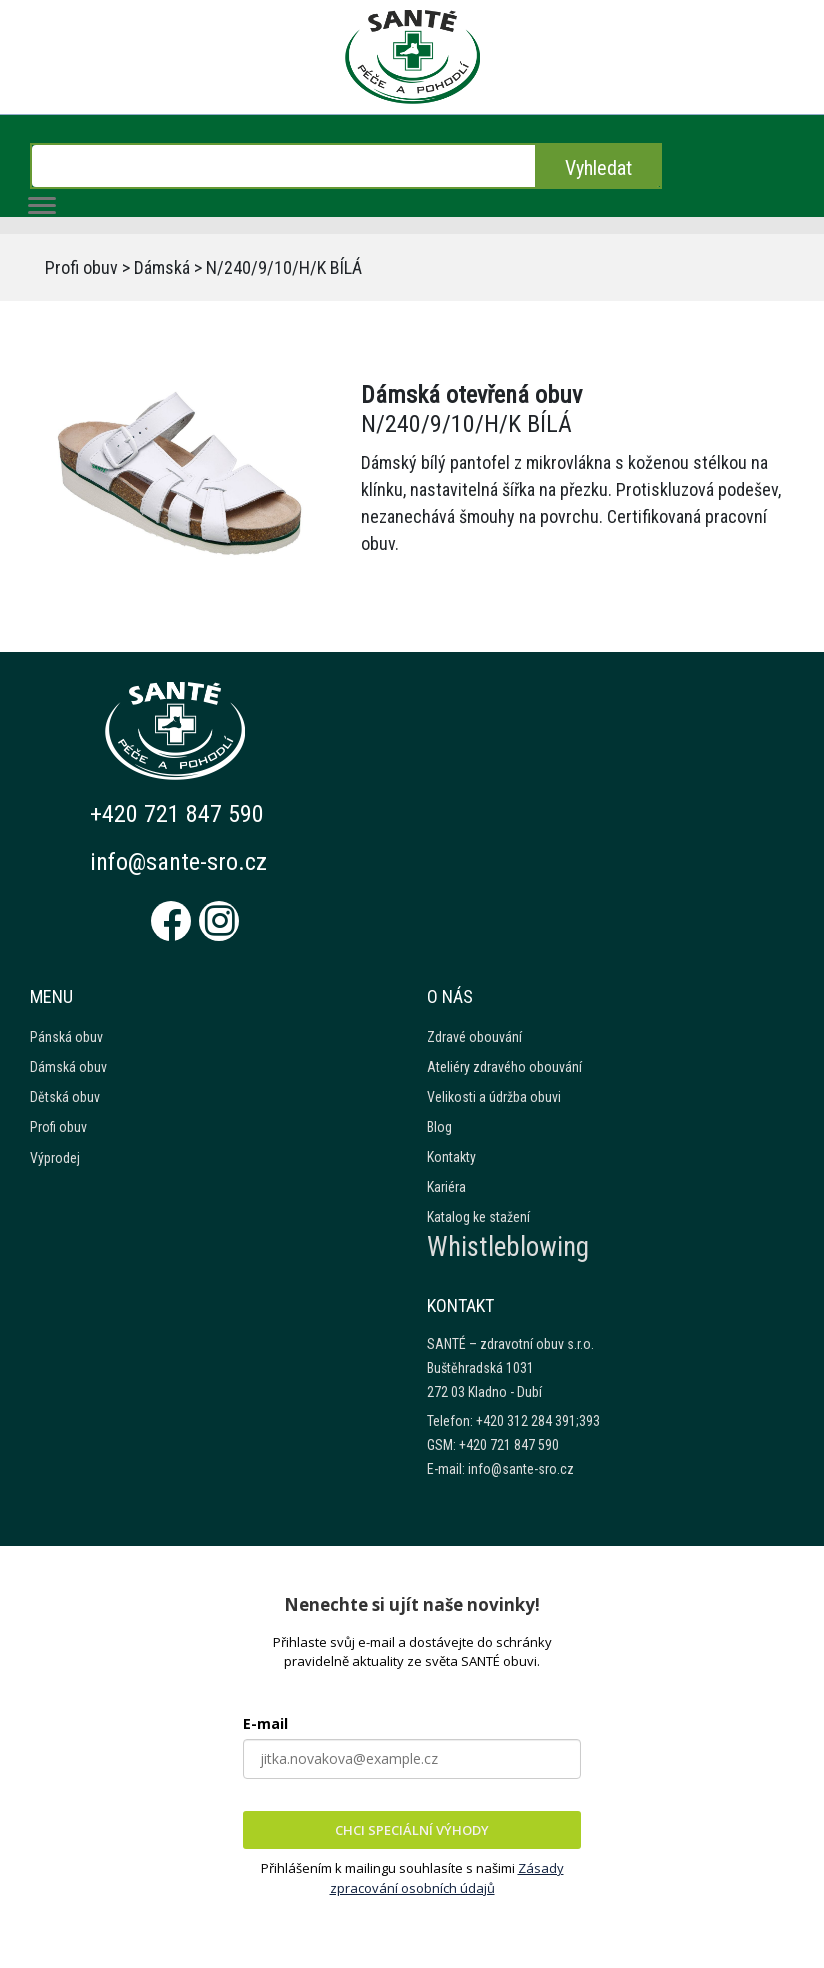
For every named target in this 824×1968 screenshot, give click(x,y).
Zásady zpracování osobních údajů (447, 1878)
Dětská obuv (65, 1097)
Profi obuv (81, 267)
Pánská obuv (66, 1037)
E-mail (265, 1723)
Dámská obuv (68, 1067)
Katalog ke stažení (478, 1217)
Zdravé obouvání (474, 1037)
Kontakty (451, 1157)
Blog (439, 1127)
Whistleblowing (508, 1247)
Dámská (162, 267)
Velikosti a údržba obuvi (494, 1097)
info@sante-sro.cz (178, 862)
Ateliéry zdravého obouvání (504, 1067)
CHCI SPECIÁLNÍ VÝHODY (412, 1830)
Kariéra (446, 1187)
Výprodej (55, 1158)
